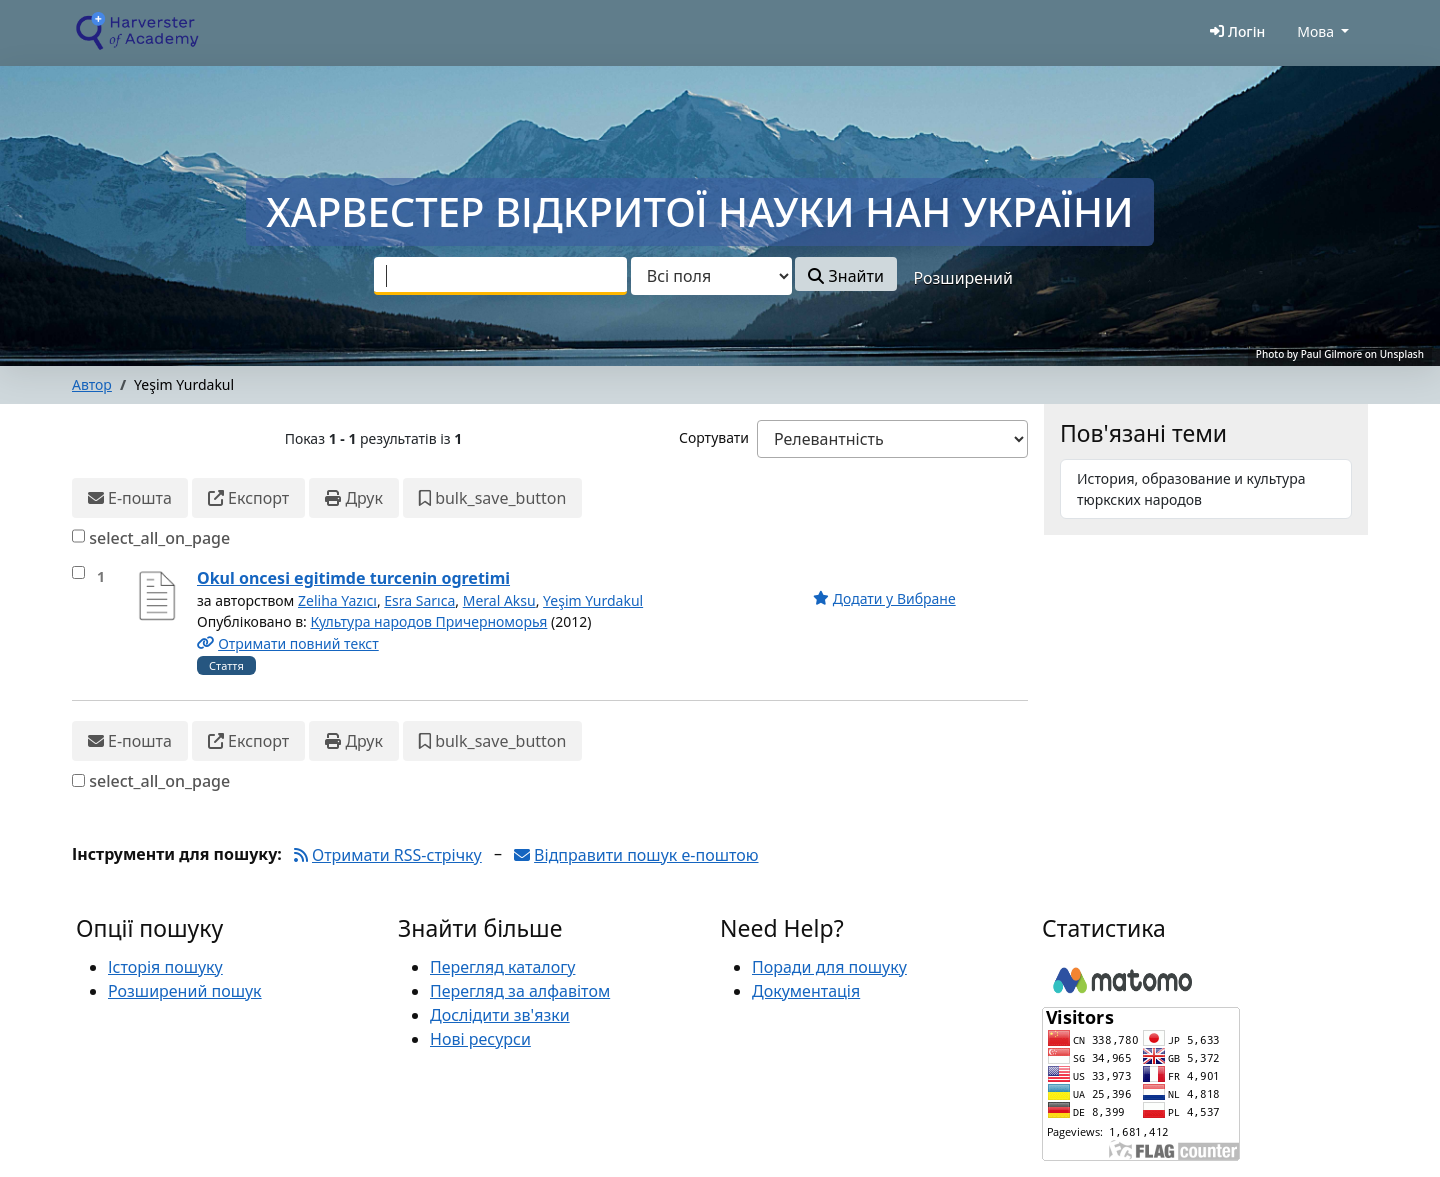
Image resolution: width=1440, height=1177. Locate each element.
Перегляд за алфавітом (520, 991)
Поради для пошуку (829, 967)
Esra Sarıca (419, 600)
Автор (92, 384)
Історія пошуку (165, 967)
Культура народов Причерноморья (428, 621)
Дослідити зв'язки (500, 1015)
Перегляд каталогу (502, 967)
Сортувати (714, 437)
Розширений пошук (185, 991)
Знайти (845, 276)
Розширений (963, 278)
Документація (806, 991)
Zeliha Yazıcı (337, 600)
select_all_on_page (159, 538)
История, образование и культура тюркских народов (1191, 489)
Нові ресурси (480, 1039)
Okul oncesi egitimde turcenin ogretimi (353, 578)
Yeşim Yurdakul (593, 600)
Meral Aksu (499, 600)
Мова (1315, 31)
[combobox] (500, 276)
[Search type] (711, 276)
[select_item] (78, 572)
